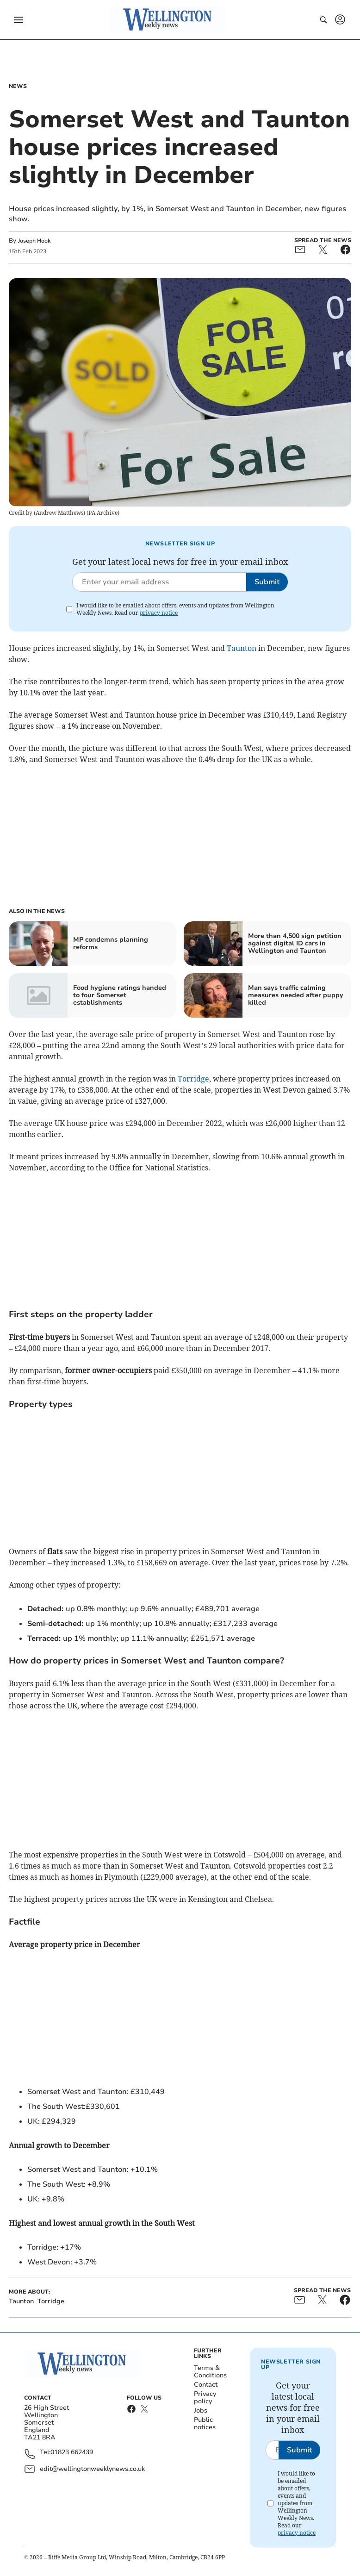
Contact (205, 2384)
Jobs (200, 2410)
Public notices (205, 2423)
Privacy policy (205, 2397)
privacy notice (159, 612)
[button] (18, 20)
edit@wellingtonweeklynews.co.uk (92, 2468)
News (18, 86)
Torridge (193, 1078)
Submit (266, 582)
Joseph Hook (34, 240)
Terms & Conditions (210, 2371)
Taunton (241, 648)
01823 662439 (71, 2453)
